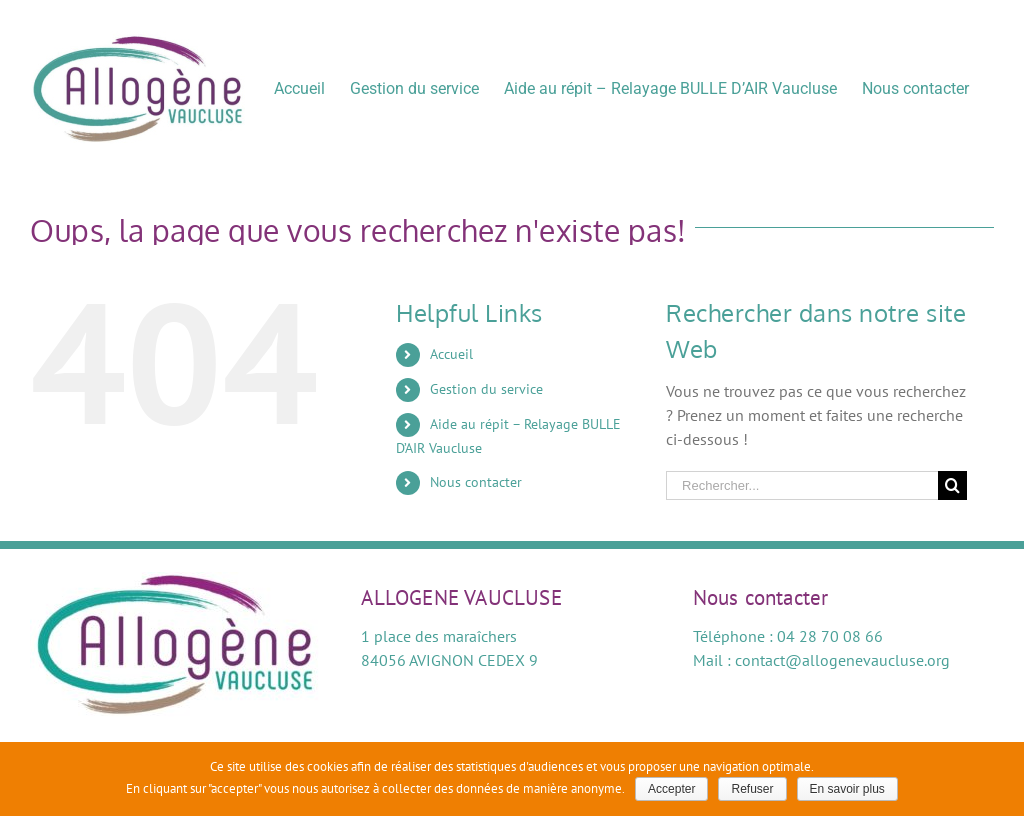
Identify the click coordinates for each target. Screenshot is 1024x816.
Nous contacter (476, 482)
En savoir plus (847, 789)
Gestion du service (486, 389)
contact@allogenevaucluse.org (842, 660)
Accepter (671, 789)
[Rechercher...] (802, 485)
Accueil (451, 354)
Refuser (752, 789)
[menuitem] (299, 87)
